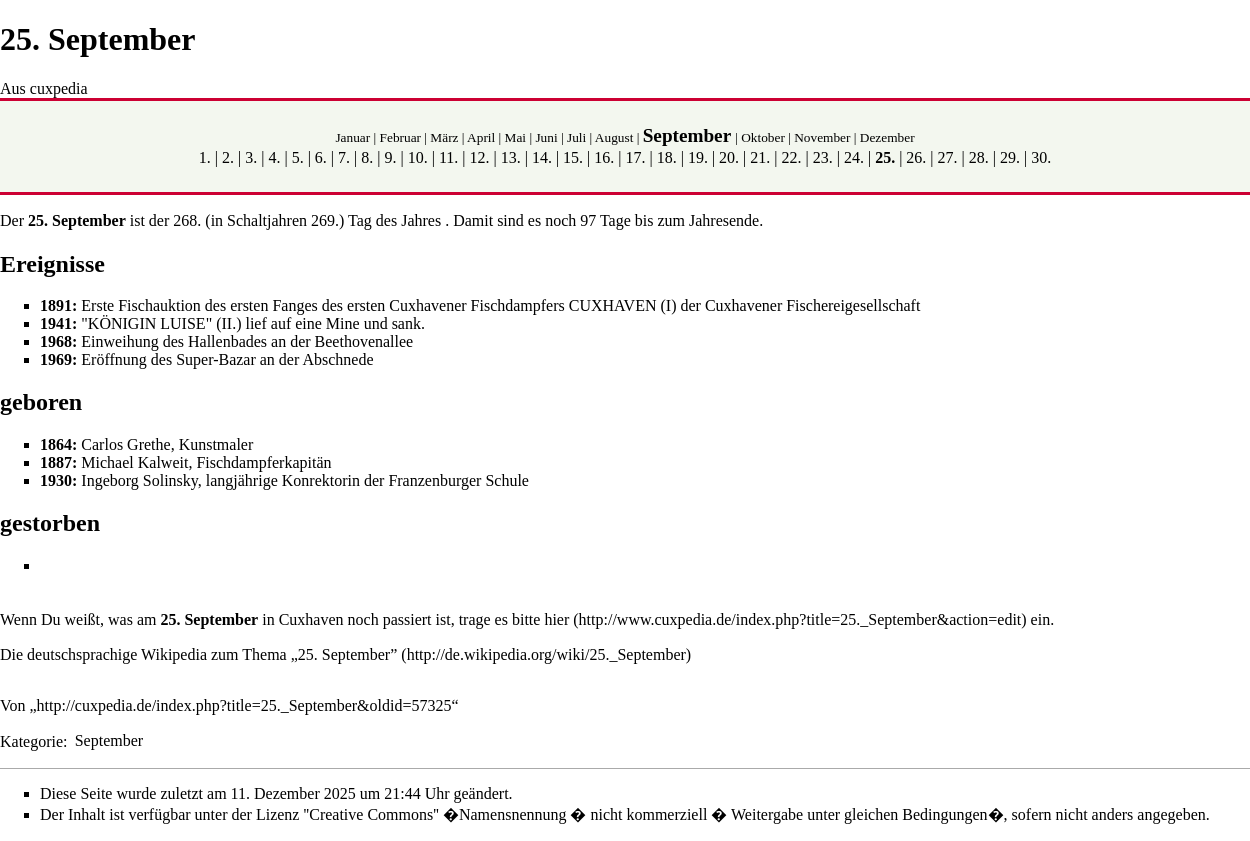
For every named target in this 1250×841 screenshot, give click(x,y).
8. (367, 157)
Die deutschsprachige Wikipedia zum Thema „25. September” (198, 654)
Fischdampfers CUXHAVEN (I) (574, 305)
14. (542, 157)
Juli (576, 137)
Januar (352, 137)
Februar (400, 137)
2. (228, 157)
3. (251, 157)
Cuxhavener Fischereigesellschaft (812, 305)
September (687, 135)
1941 (56, 323)
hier (556, 619)
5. (298, 157)
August (614, 137)
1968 (56, 341)
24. (854, 157)
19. (698, 157)
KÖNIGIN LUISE (147, 323)
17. (636, 157)
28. (979, 157)
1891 (56, 305)
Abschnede (337, 359)
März (444, 137)
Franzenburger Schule (458, 480)
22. (792, 157)
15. (573, 157)
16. (604, 157)
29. (1010, 157)
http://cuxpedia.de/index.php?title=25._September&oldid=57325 (244, 705)
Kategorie (31, 740)
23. (823, 157)
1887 (56, 462)
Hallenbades (227, 341)
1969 (56, 359)
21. (760, 157)
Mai (515, 137)
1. (205, 157)
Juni (546, 137)
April (481, 137)
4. (274, 157)
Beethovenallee (364, 341)
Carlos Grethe (125, 444)
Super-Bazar (216, 359)
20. (729, 157)
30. (1041, 157)
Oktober (763, 137)
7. (344, 157)
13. (511, 157)
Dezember (887, 137)
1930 (56, 480)
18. (667, 157)
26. (916, 157)
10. (418, 157)
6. (321, 157)
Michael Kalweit (134, 462)
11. (448, 157)
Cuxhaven (311, 619)
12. (479, 157)
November (822, 137)
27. (948, 157)
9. (390, 157)
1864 (56, 444)
